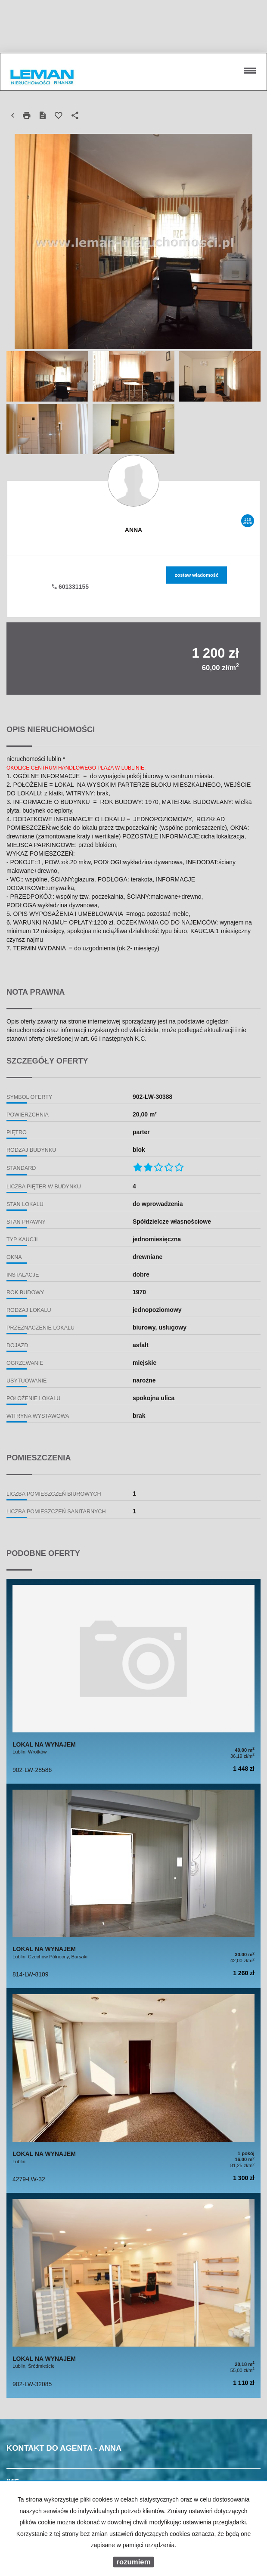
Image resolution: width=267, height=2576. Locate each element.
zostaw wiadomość (196, 575)
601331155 (70, 586)
